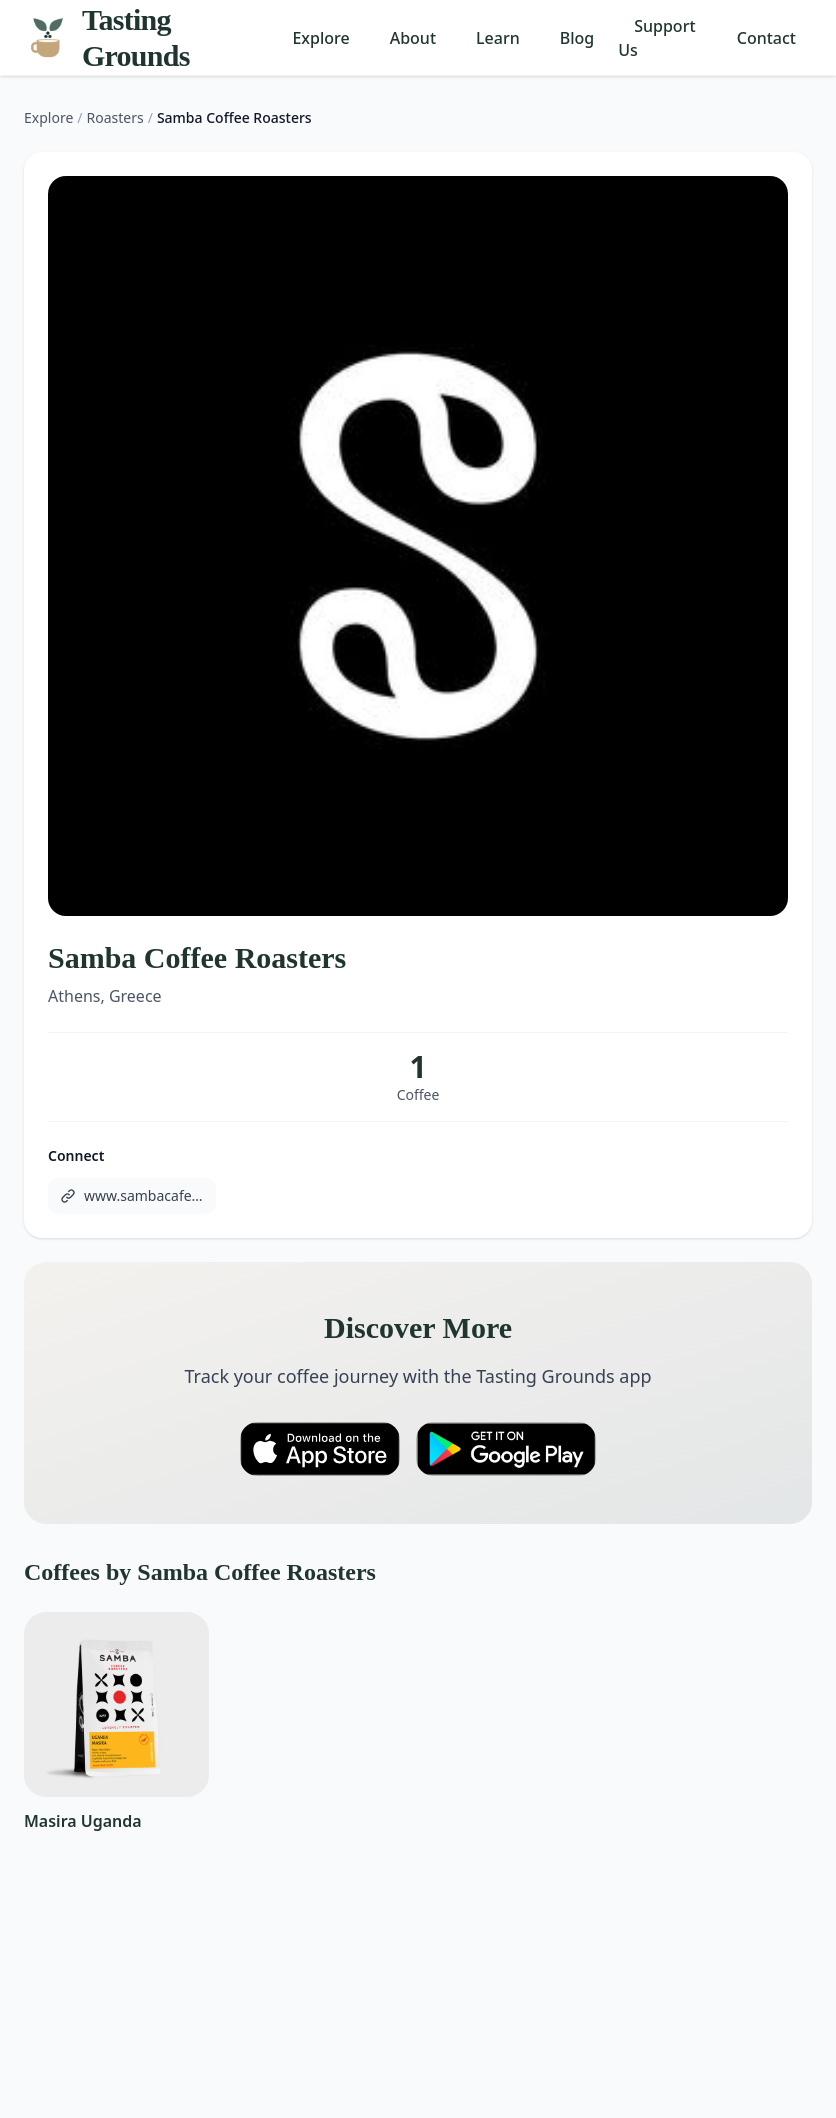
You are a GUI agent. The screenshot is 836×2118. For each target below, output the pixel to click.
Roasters (115, 117)
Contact (766, 38)
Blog (577, 38)
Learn (498, 38)
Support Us (656, 38)
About (413, 38)
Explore (320, 38)
